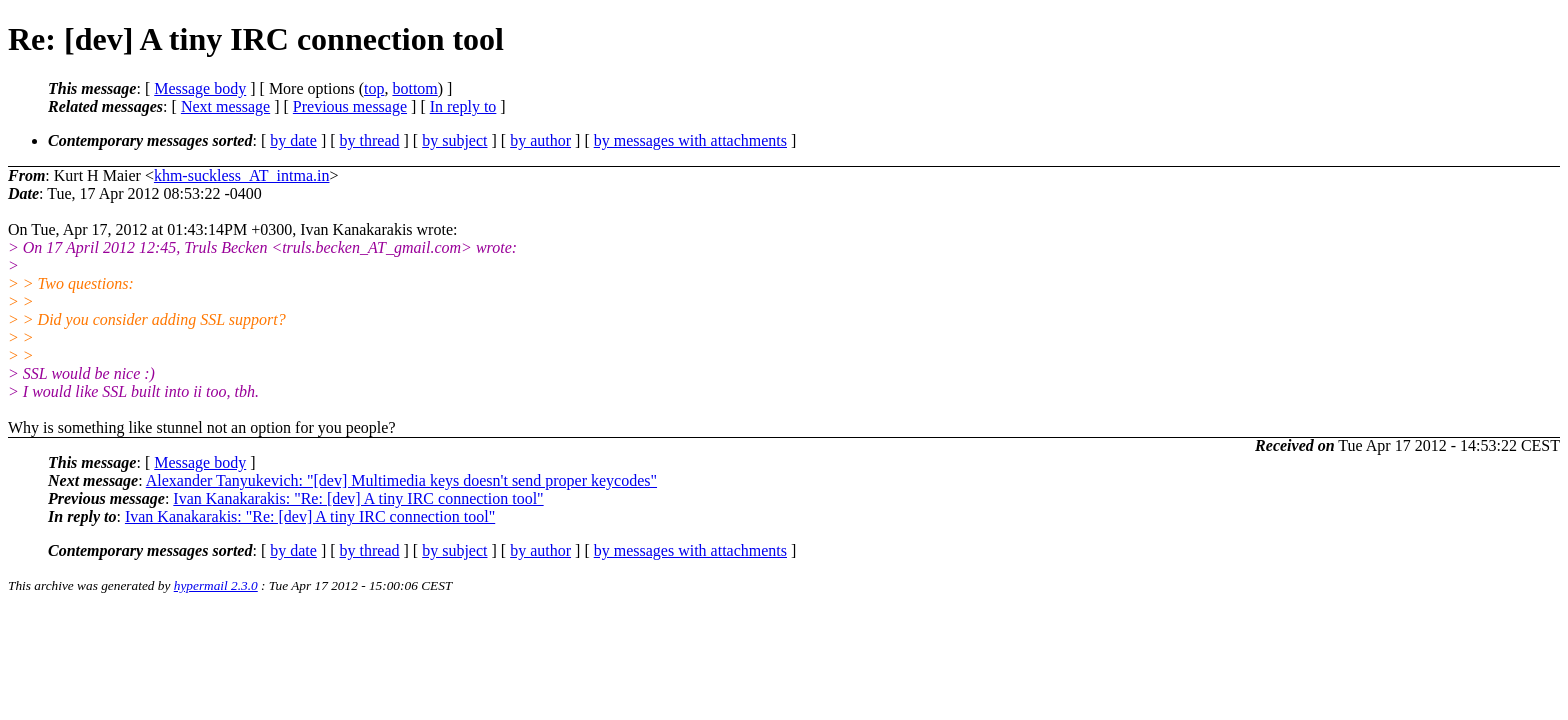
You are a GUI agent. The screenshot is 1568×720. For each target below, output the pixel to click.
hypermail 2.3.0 (216, 585)
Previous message (350, 106)
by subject (454, 140)
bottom (414, 88)
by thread (370, 140)
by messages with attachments (690, 140)
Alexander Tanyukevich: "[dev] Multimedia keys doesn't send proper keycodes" (401, 480)
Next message (225, 106)
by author (540, 140)
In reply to (463, 106)
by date (293, 140)
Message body (200, 88)
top (374, 88)
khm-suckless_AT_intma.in (242, 175)
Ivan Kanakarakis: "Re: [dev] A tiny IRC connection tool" (358, 498)
